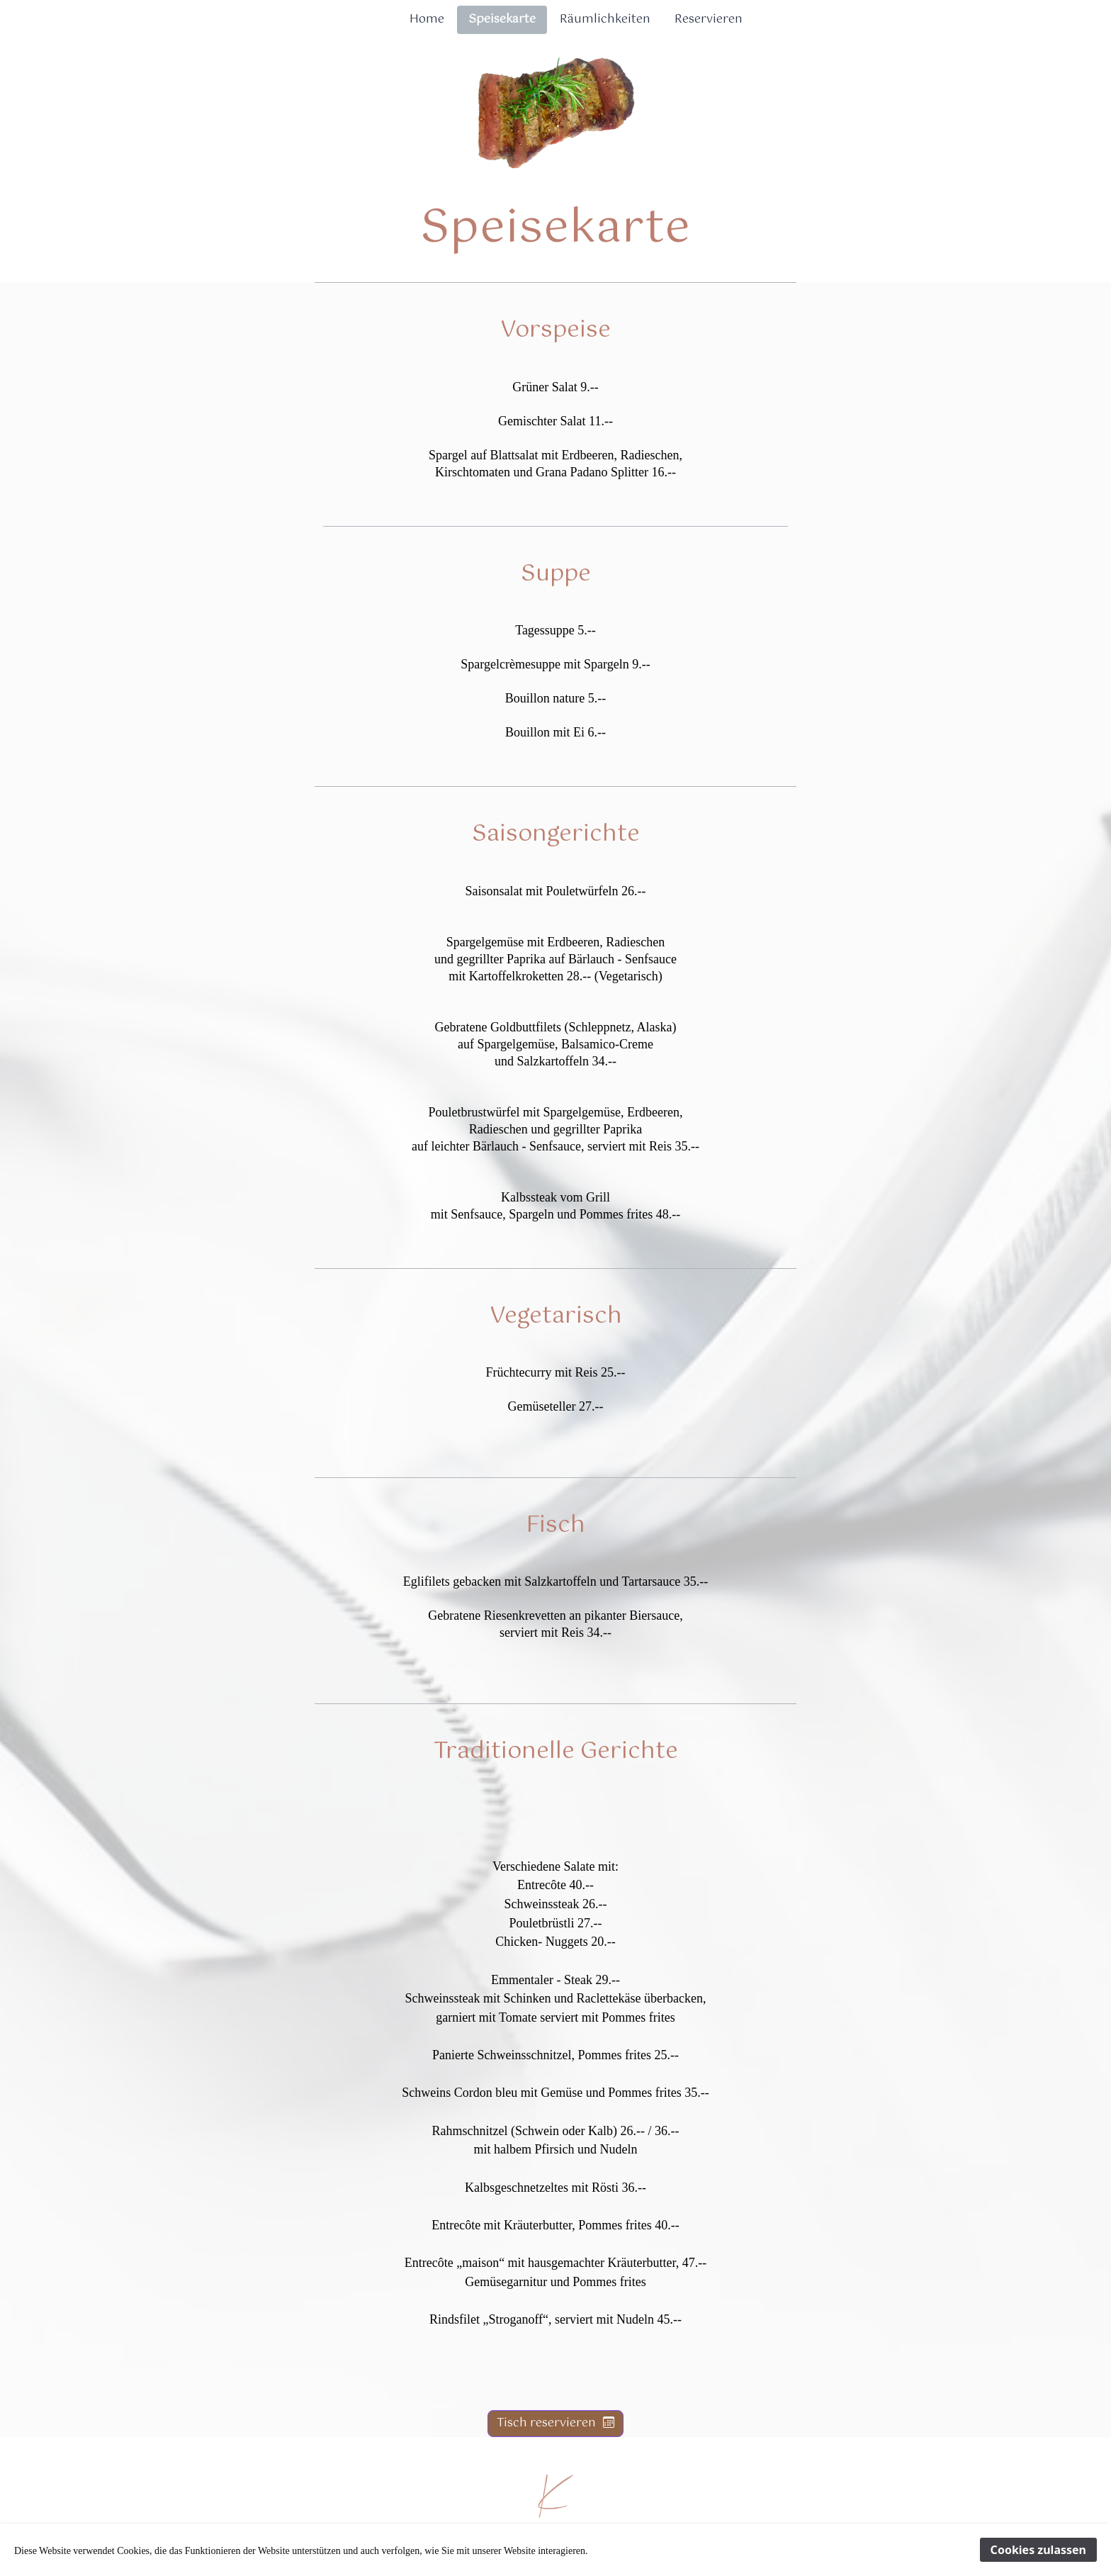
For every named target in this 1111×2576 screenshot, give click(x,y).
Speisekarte (502, 19)
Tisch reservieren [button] (555, 2423)
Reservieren (709, 19)
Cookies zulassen (1038, 2550)
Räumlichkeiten (605, 19)
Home (427, 19)
